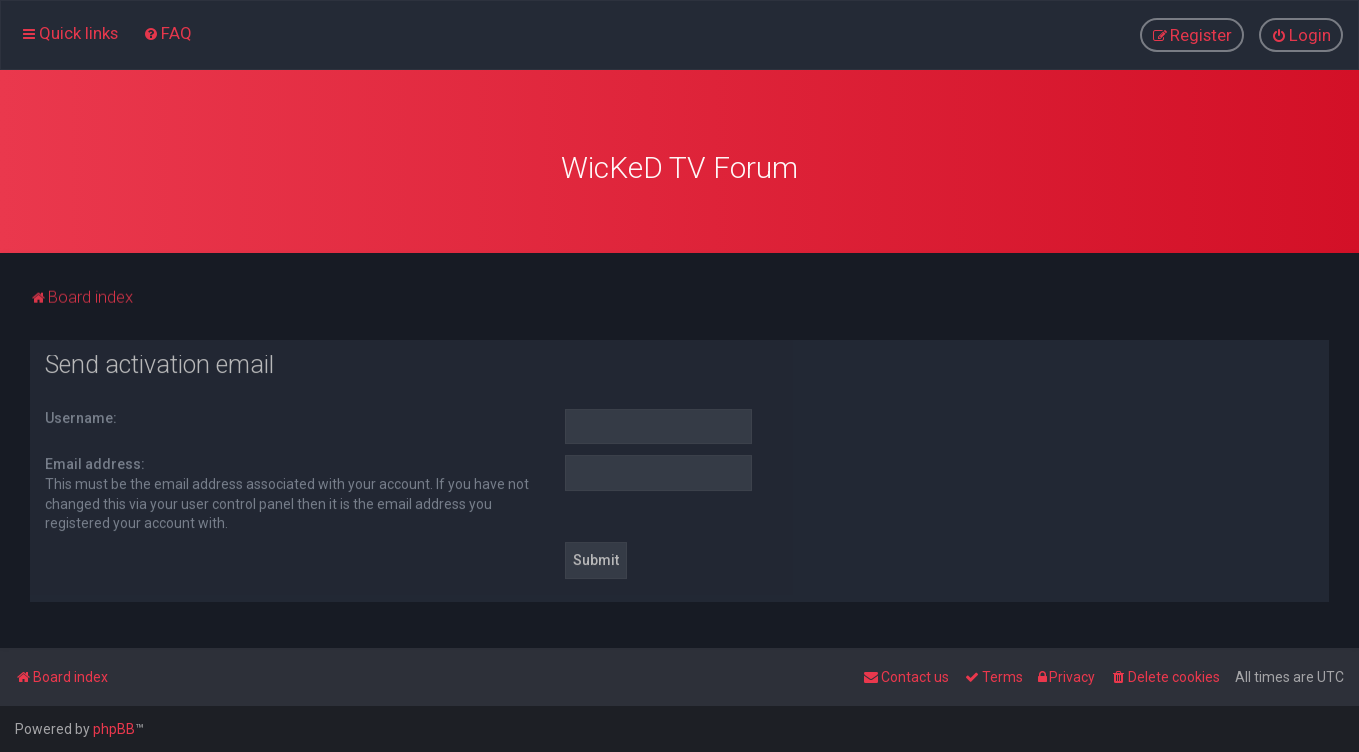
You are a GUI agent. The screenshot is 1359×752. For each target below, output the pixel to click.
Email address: (95, 463)
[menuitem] (167, 33)
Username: (81, 417)
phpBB (114, 729)
